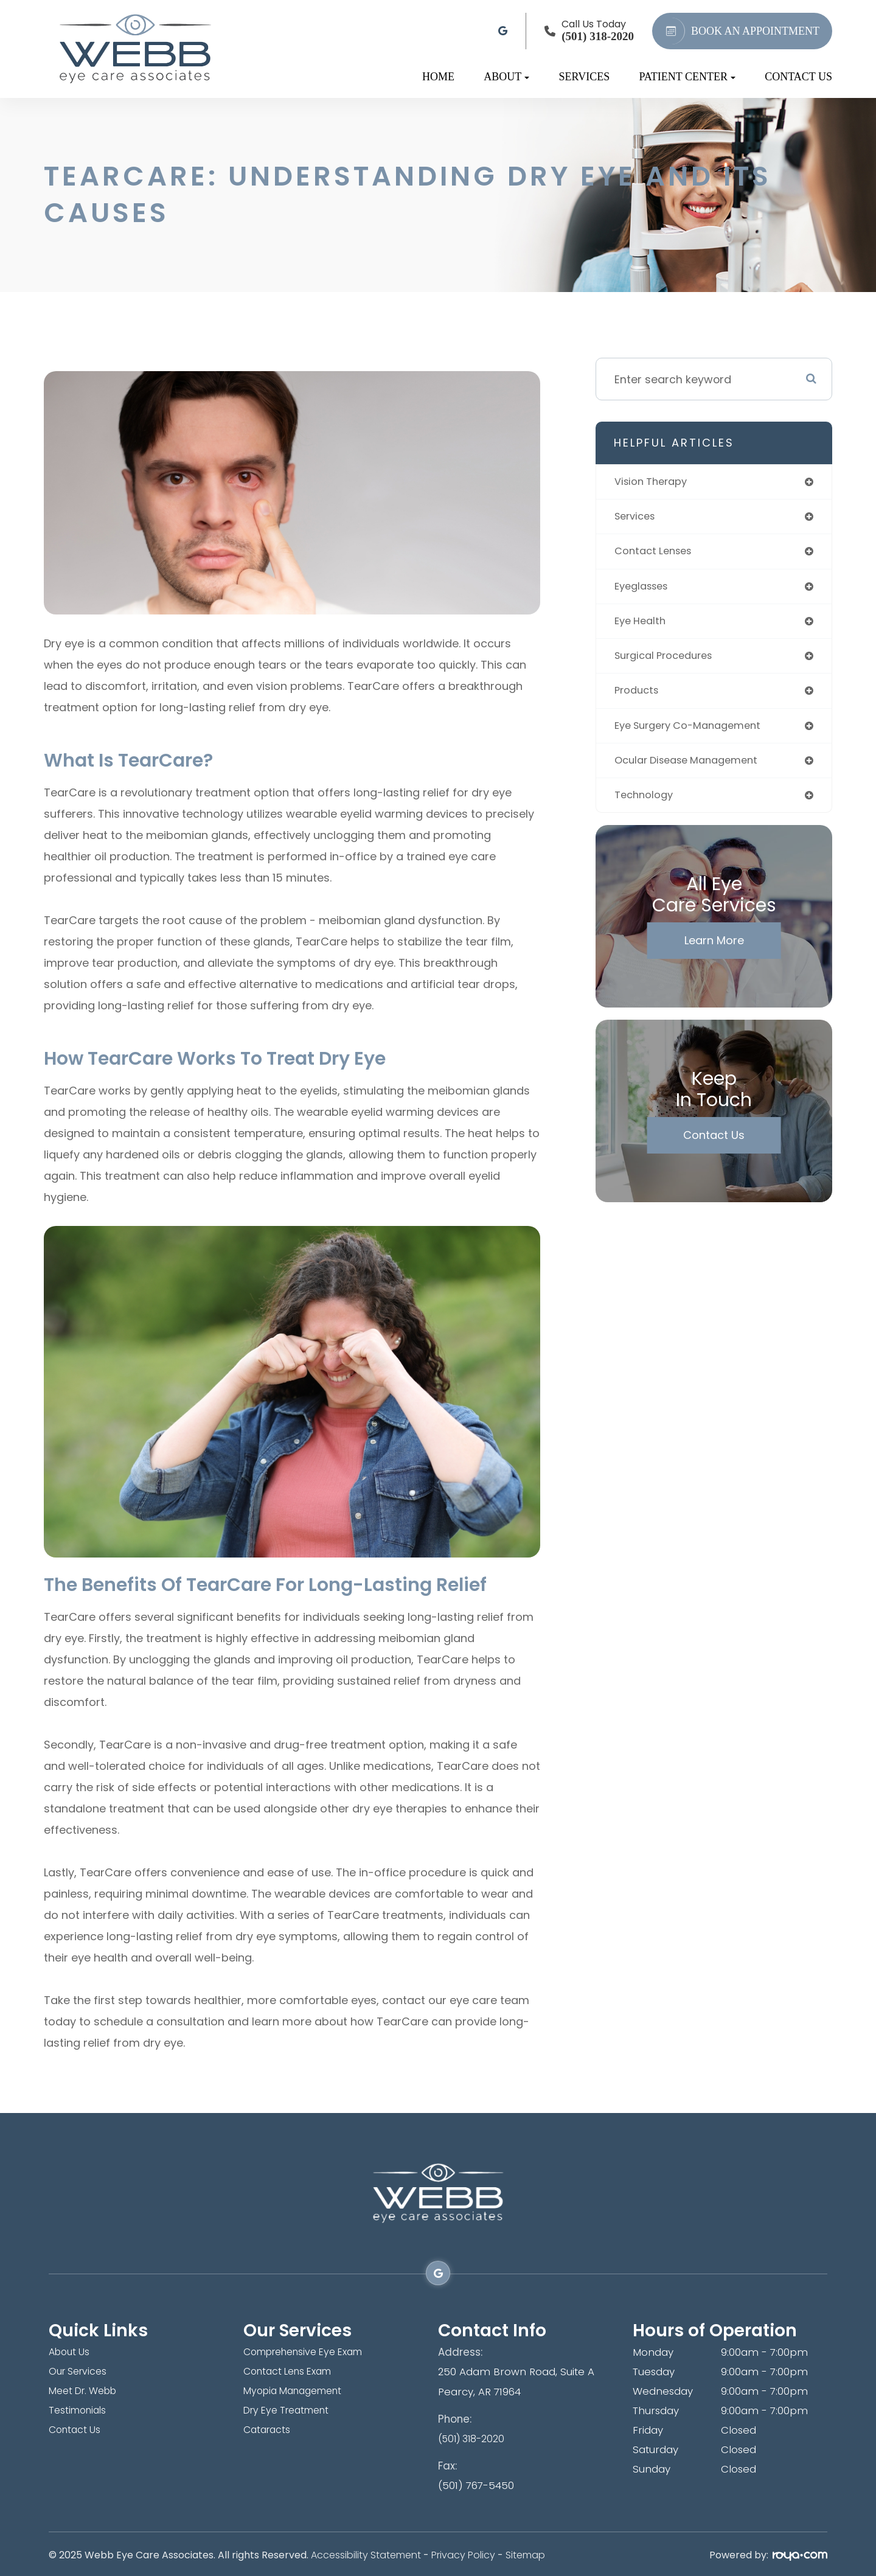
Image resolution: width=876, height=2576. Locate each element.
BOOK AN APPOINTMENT (738, 31)
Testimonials (80, 2410)
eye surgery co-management (695, 733)
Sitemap (525, 2553)
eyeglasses (644, 589)
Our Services (80, 2371)
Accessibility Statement (366, 2553)
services (637, 518)
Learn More (714, 951)
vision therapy (654, 482)
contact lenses (656, 554)
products (638, 697)
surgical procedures (668, 661)
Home (438, 77)
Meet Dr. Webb (87, 2391)
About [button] (506, 77)
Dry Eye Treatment (291, 2410)
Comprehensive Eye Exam (310, 2352)
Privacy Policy (463, 2553)
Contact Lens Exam (292, 2371)
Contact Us (798, 77)
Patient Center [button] (687, 77)
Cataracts (268, 2430)
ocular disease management (693, 769)
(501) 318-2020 (474, 2437)
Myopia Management (298, 2391)
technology (646, 805)
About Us (71, 2352)
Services (584, 77)
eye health (642, 625)
